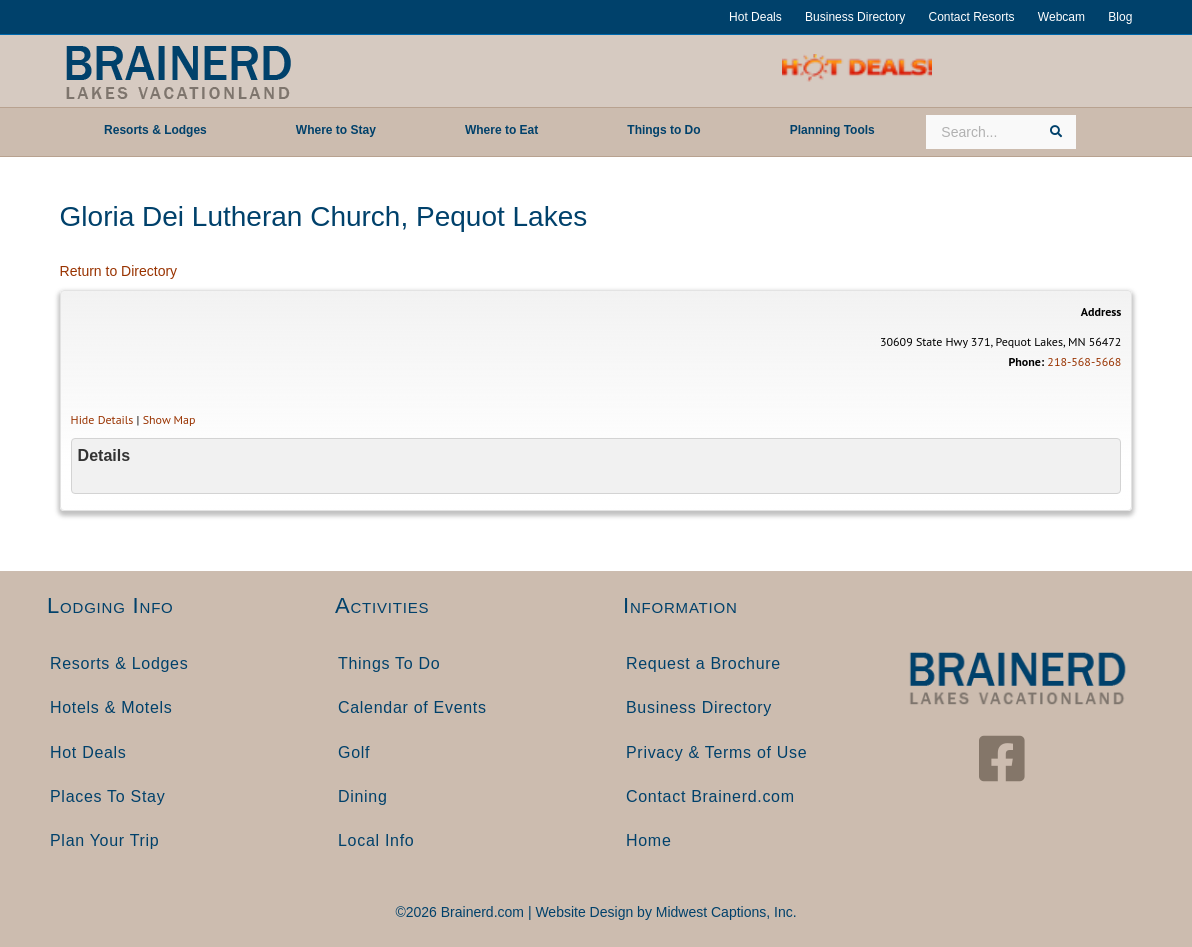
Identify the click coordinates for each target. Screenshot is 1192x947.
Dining (363, 796)
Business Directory (855, 17)
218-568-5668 (1084, 361)
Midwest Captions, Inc (724, 912)
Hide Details (102, 419)
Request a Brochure (703, 663)
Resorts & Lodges (119, 663)
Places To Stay (107, 796)
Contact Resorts (971, 17)
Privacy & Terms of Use (716, 752)
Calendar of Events (412, 707)
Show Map (169, 419)
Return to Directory (118, 271)
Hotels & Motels (111, 707)
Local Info (376, 840)
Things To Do (389, 663)
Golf (354, 752)
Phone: (1026, 361)
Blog (1120, 17)
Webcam (1061, 17)
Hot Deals (755, 17)
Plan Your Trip (104, 840)
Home (648, 840)
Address (1101, 311)
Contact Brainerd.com (710, 796)
